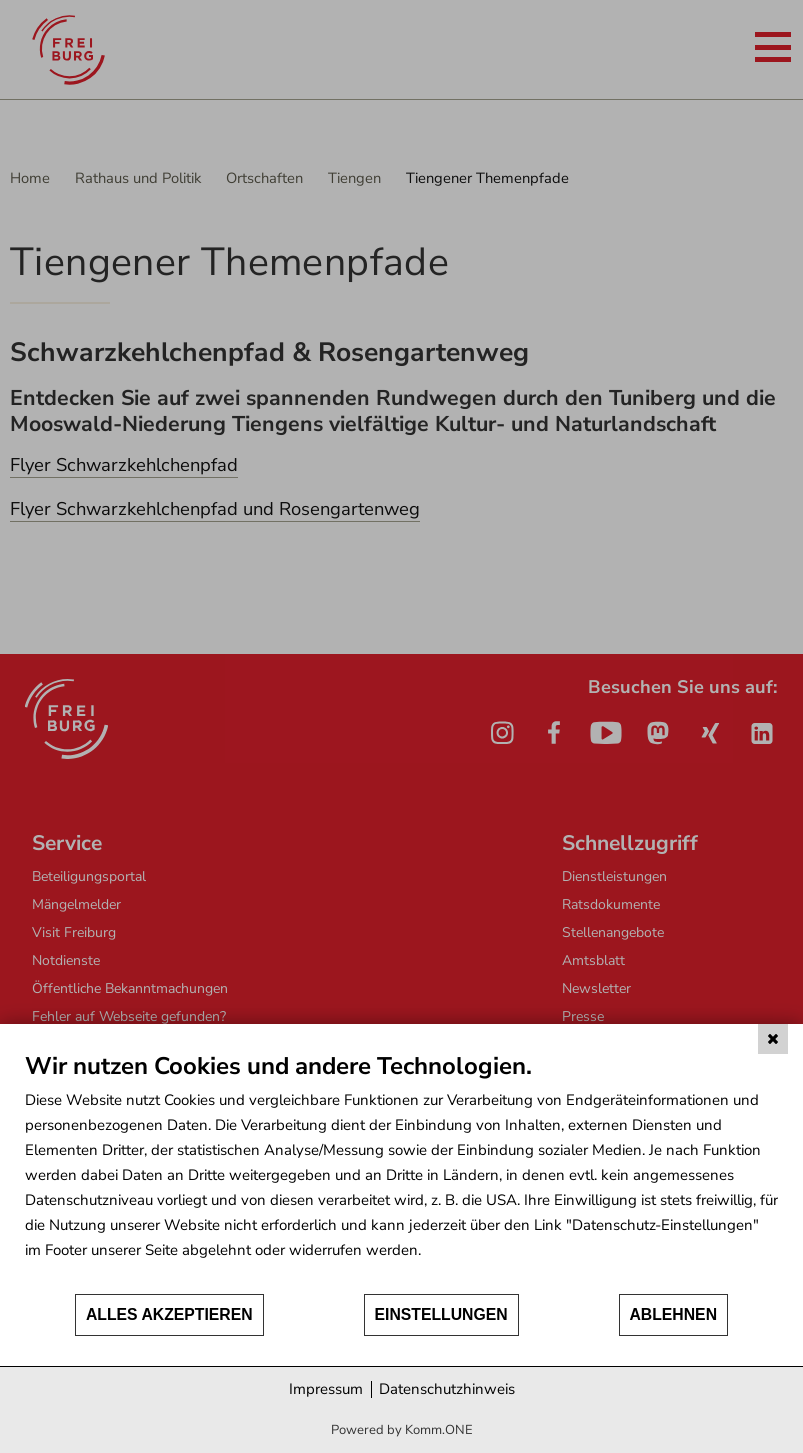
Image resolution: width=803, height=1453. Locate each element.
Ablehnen (674, 1314)
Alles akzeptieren (169, 1314)
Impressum (326, 1389)
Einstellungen (441, 1314)
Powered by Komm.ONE (402, 1430)
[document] (401, 1171)
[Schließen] (773, 1039)
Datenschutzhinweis (447, 1389)
